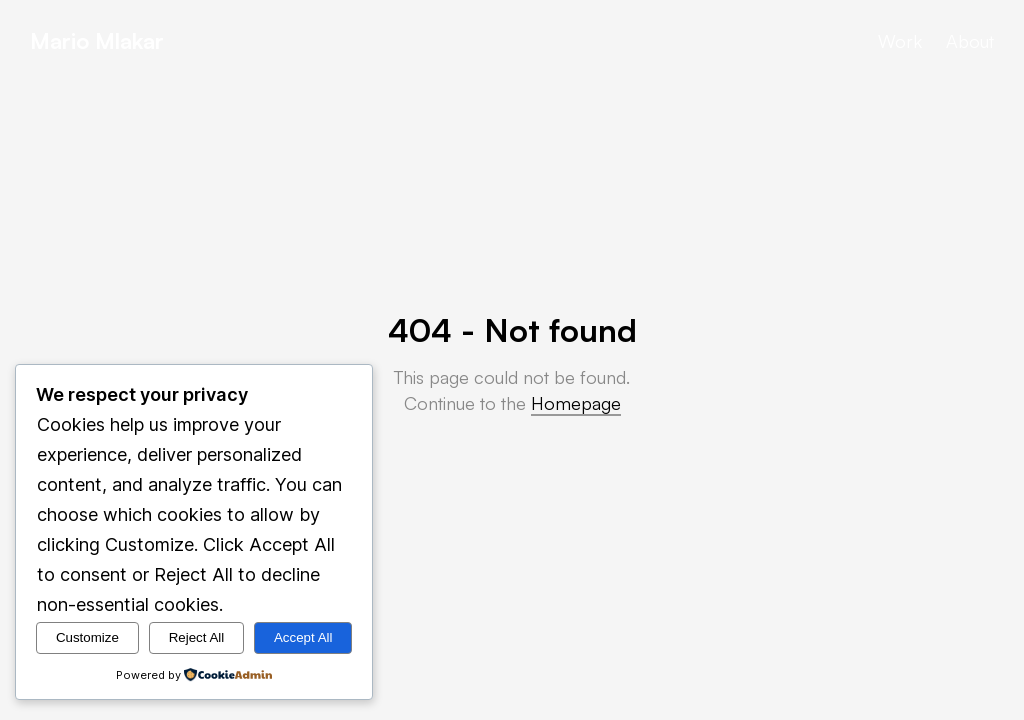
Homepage (576, 403)
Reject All (197, 637)
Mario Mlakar (97, 40)
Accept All (303, 637)
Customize (87, 637)
